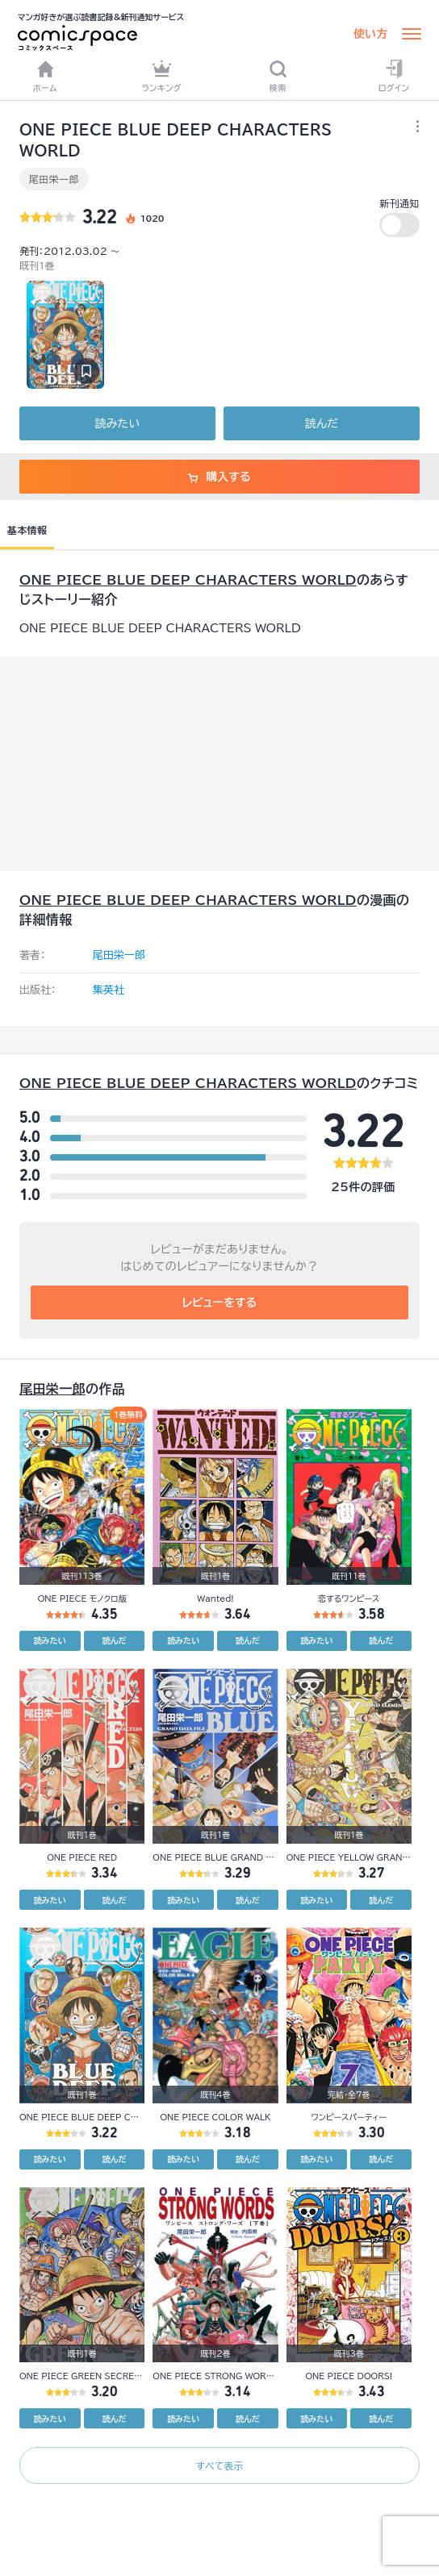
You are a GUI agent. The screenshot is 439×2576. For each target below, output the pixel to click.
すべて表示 (219, 2465)
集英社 (108, 990)
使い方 (370, 34)
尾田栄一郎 (54, 179)
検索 (278, 76)
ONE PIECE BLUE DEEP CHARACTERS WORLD (188, 579)
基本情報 (27, 530)
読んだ (321, 423)
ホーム (45, 76)
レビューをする (219, 1302)
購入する (219, 476)
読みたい (117, 423)
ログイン (393, 76)
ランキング (161, 76)
